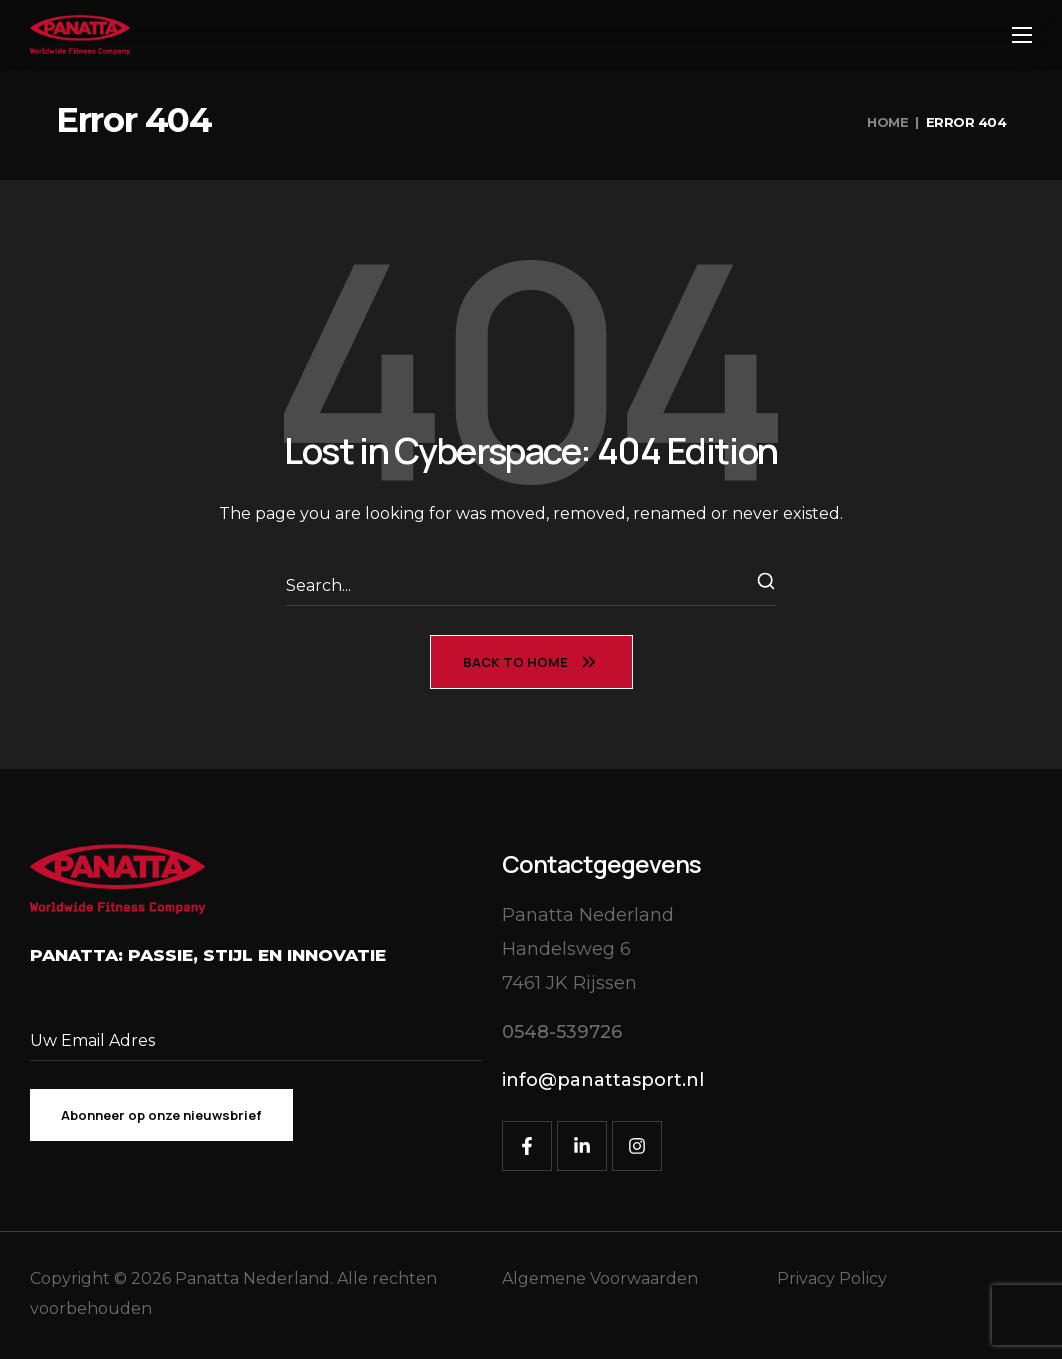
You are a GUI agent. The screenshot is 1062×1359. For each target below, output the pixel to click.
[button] (562, 1032)
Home (887, 122)
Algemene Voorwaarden (600, 1278)
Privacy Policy (832, 1278)
